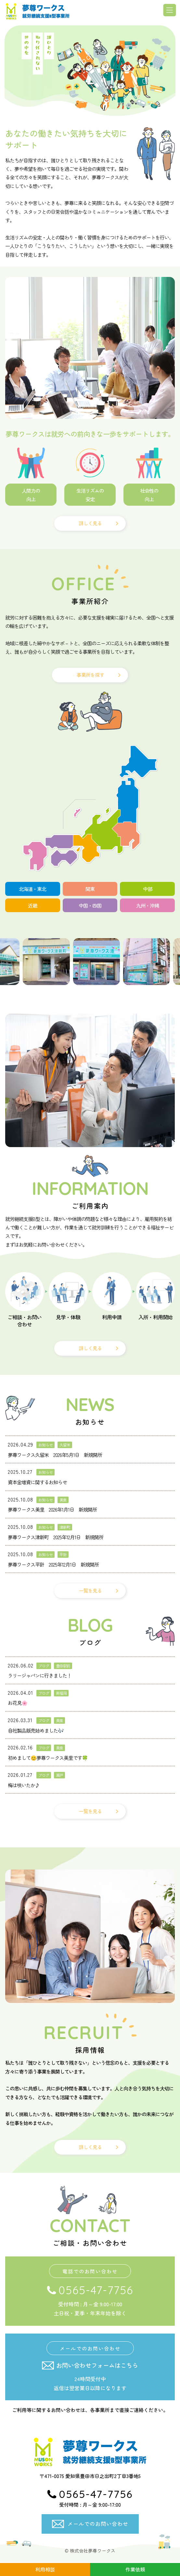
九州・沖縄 (147, 905)
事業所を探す (90, 674)
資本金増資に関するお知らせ (37, 1482)
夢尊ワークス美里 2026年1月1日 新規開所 (52, 1509)
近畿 (32, 905)
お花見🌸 (17, 1703)
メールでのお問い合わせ (98, 2524)
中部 (147, 889)
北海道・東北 (32, 889)
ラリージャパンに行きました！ (39, 1675)
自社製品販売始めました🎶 (36, 1730)
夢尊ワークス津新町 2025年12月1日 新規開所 (55, 1537)
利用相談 (45, 2569)
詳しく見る (90, 523)
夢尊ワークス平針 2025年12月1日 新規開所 (53, 1564)
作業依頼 (135, 2569)
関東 (90, 889)
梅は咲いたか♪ (24, 1785)
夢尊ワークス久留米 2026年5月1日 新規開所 (55, 1455)
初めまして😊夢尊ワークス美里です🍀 (48, 1757)
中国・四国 (90, 905)
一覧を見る (90, 1591)
